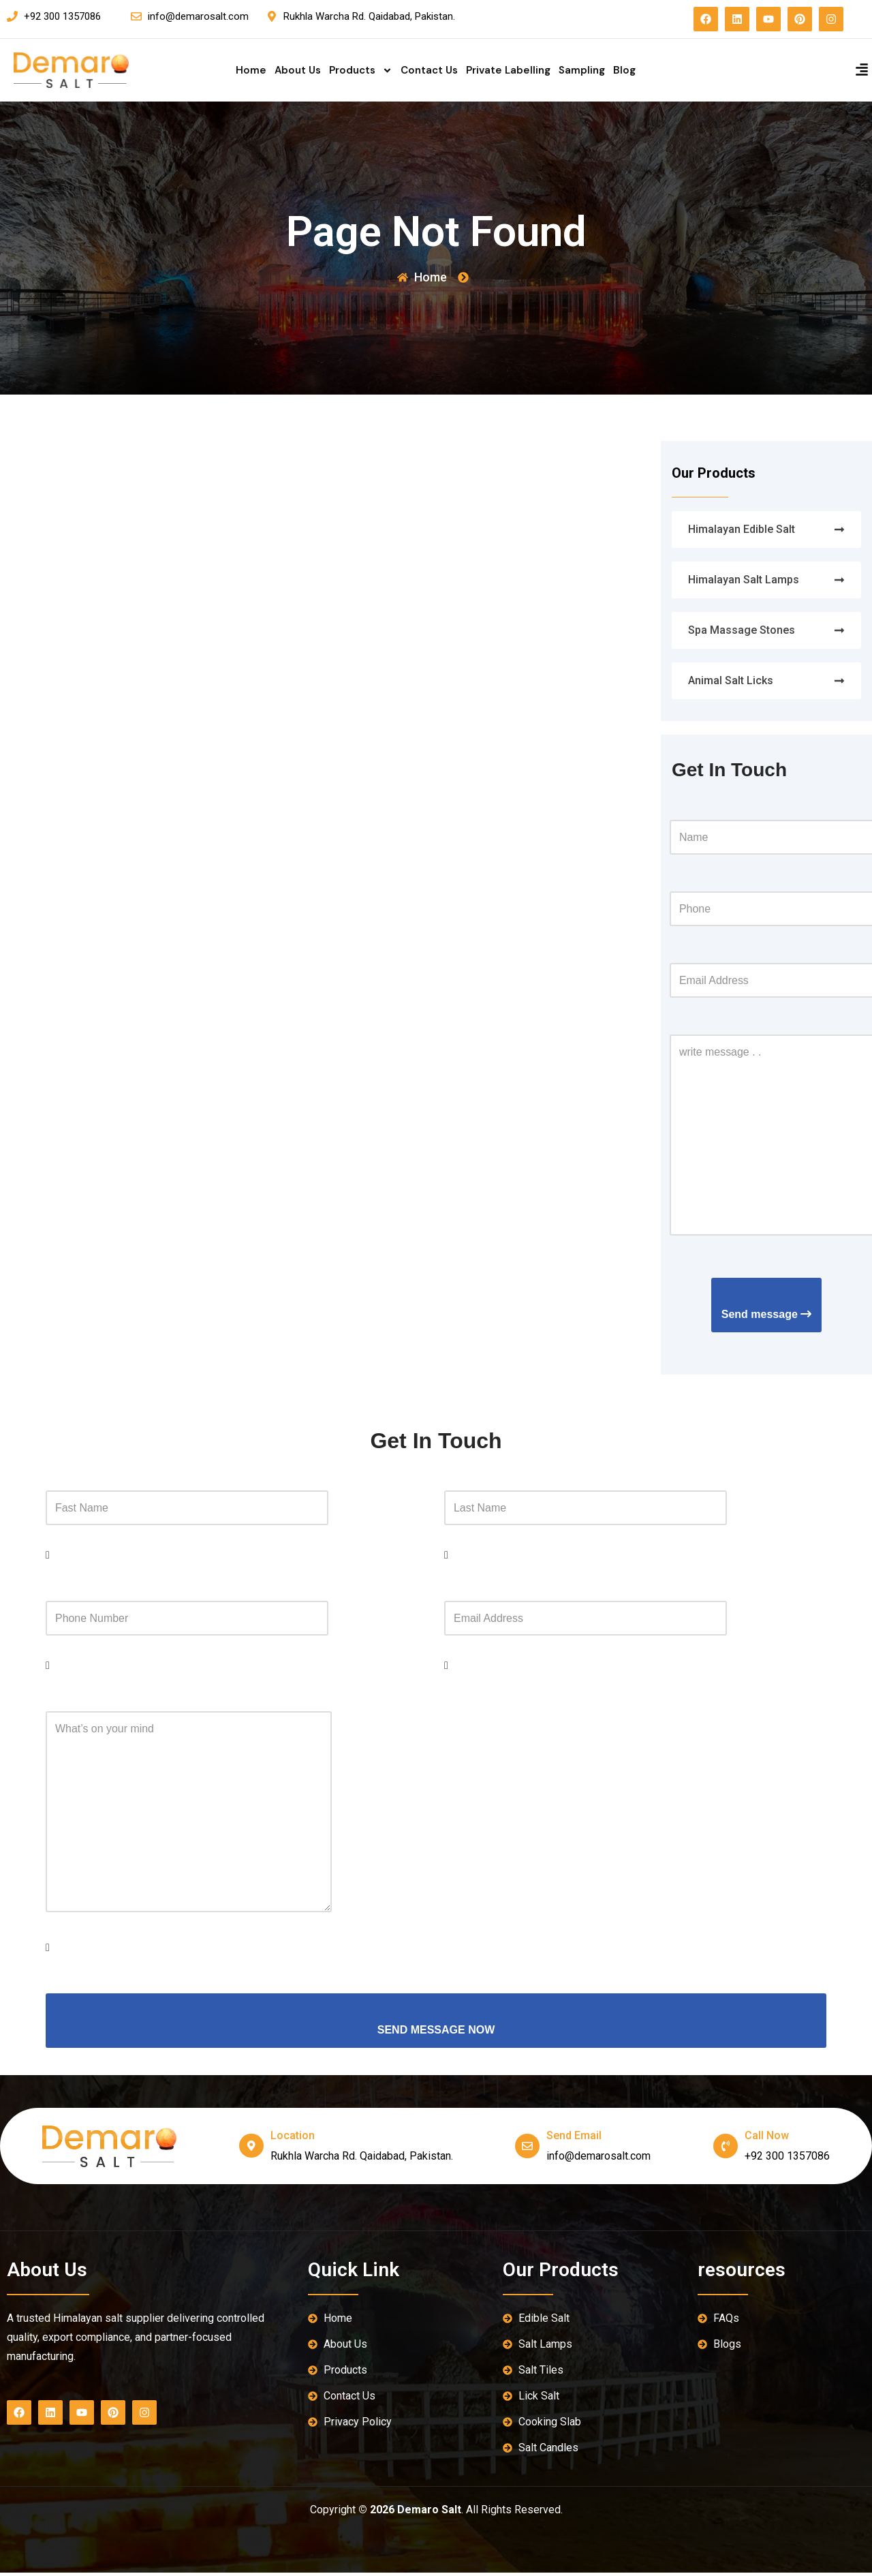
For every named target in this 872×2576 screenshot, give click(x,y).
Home (251, 70)
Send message (766, 1315)
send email (574, 2138)
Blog (624, 70)
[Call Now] (725, 2149)
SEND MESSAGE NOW (436, 2033)
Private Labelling (508, 70)
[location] (251, 2149)
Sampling (582, 70)
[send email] (528, 2149)
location (292, 2138)
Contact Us (429, 70)
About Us (298, 70)
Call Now (767, 2138)
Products (360, 70)
